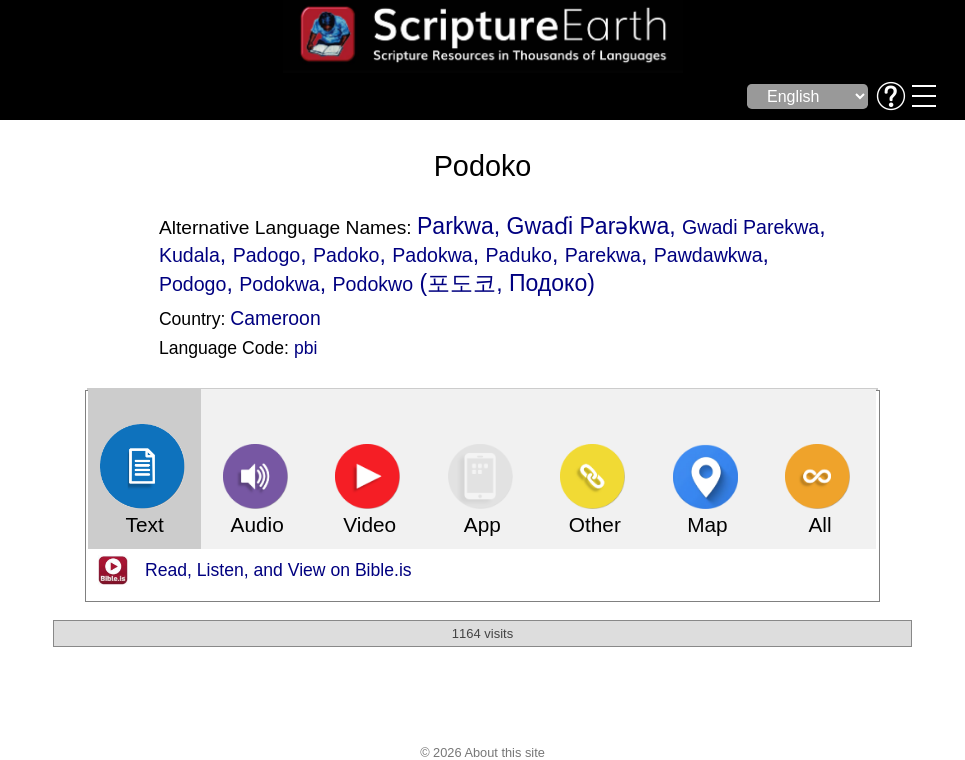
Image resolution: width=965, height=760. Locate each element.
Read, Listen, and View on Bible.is (278, 570)
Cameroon (275, 318)
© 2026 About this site (482, 752)
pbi (305, 348)
